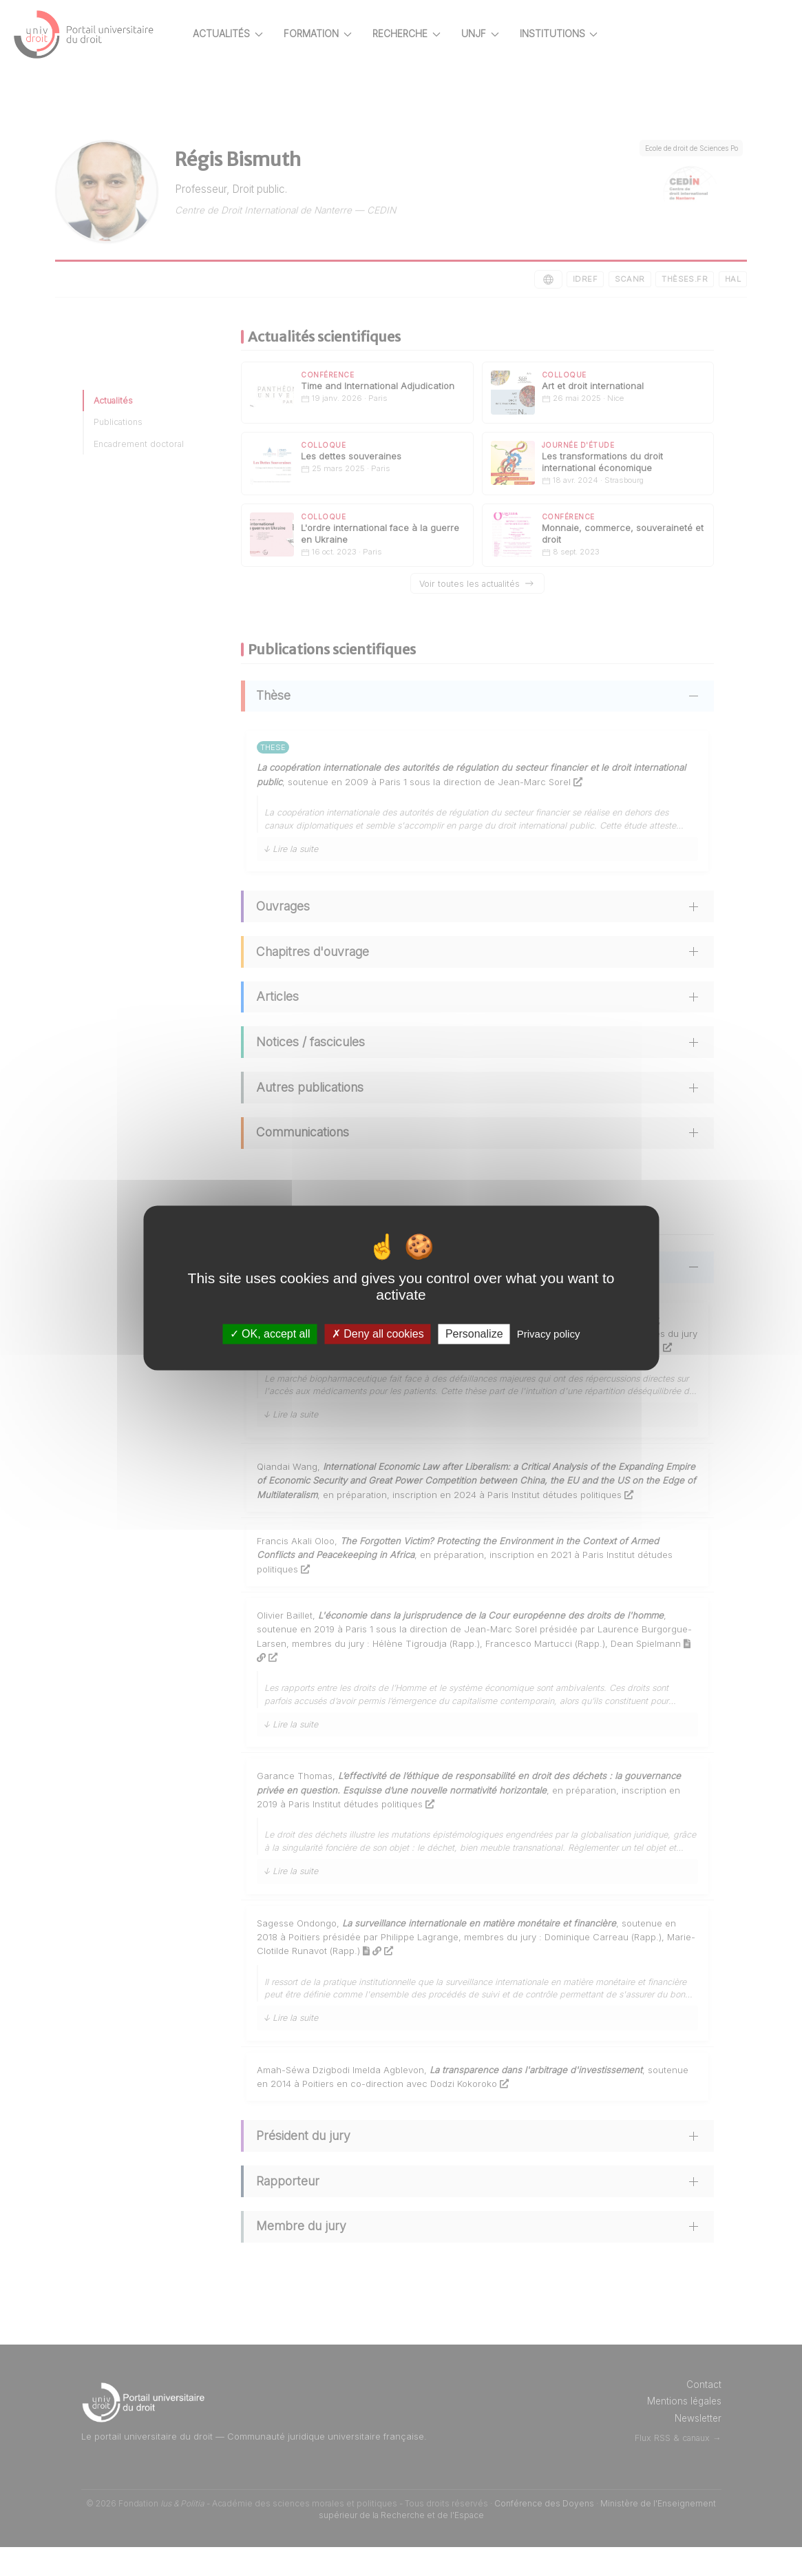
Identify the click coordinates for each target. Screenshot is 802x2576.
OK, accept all (270, 1334)
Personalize (474, 1334)
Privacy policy (548, 1334)
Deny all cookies (378, 1334)
